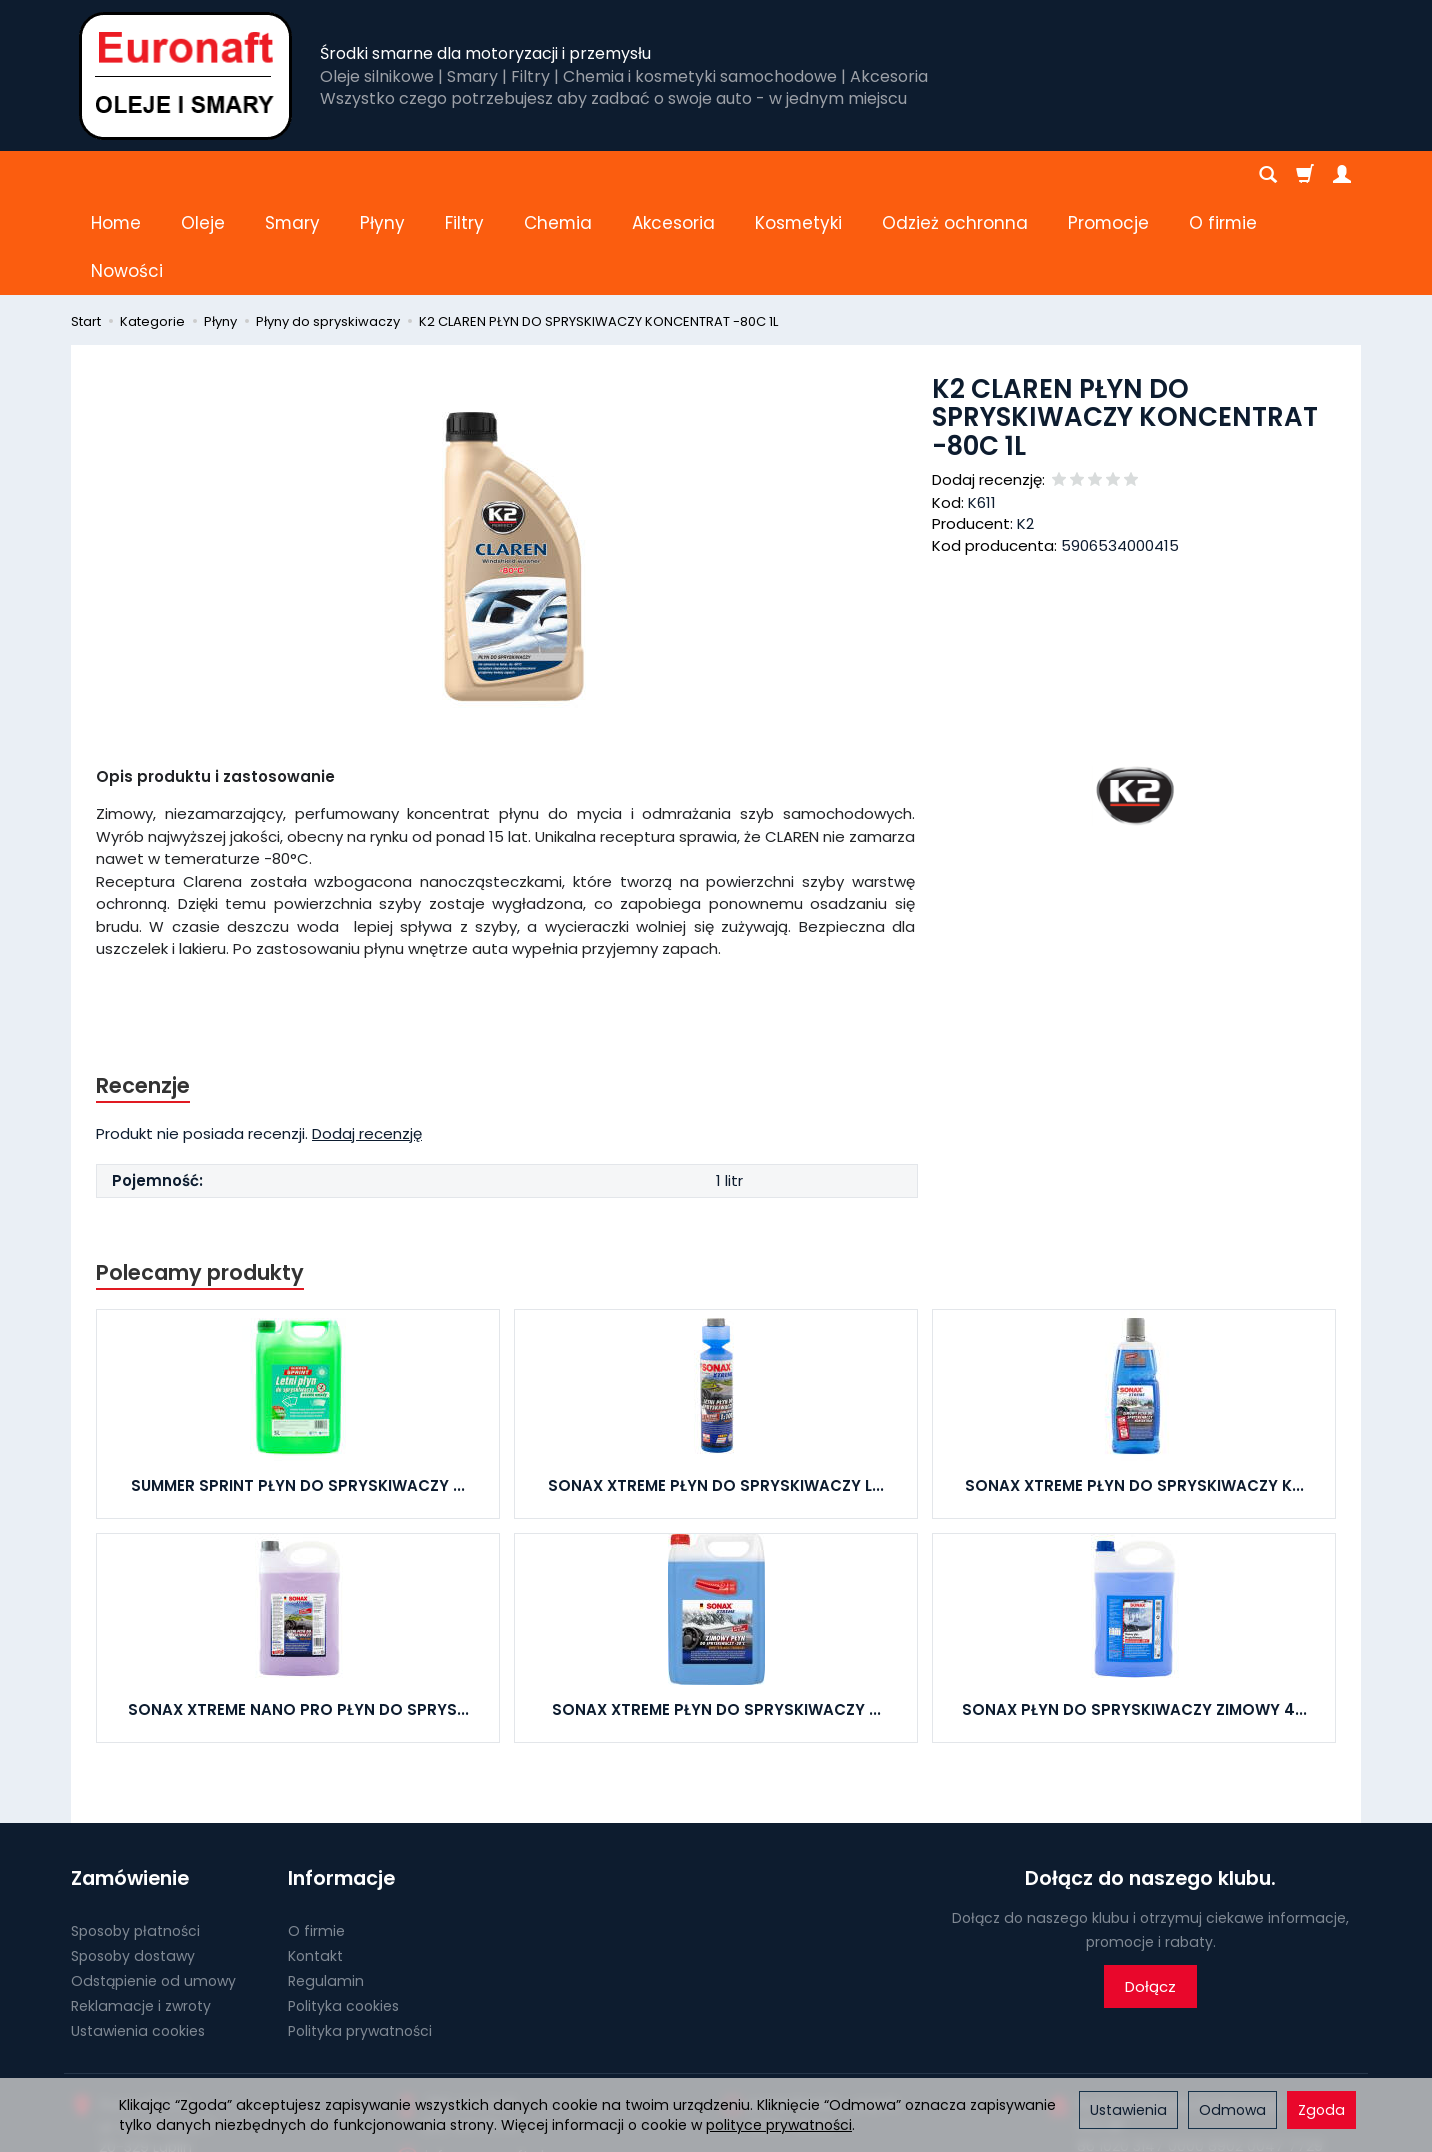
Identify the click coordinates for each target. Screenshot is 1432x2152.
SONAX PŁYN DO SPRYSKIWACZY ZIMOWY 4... (1134, 1613)
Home (116, 175)
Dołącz (1150, 1890)
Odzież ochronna (955, 175)
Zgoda (1321, 2110)
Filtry (464, 175)
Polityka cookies (343, 1910)
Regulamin (326, 1885)
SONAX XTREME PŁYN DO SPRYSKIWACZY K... (1134, 1389)
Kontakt (315, 1860)
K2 (1025, 427)
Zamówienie (130, 1782)
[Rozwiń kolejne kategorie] (1079, 175)
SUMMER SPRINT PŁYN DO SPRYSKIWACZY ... (298, 1389)
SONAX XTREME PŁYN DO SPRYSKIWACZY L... (716, 1389)
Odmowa (1232, 2110)
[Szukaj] (1268, 175)
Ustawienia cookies (138, 1934)
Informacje (341, 1782)
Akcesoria (673, 175)
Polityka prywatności (360, 1934)
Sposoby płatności (135, 1835)
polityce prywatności (779, 2125)
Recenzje (143, 989)
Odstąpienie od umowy (153, 1885)
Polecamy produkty (200, 1176)
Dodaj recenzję (367, 1037)
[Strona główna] (185, 75)
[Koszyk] (1305, 175)
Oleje (203, 175)
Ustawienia (1128, 2110)
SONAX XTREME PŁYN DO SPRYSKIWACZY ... (716, 1613)
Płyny (382, 175)
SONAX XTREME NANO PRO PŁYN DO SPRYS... (298, 1613)
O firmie (316, 1835)
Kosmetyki (798, 175)
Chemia (558, 175)
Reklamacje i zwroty (141, 1910)
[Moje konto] (1342, 175)
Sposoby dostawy (133, 1860)
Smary (292, 175)
